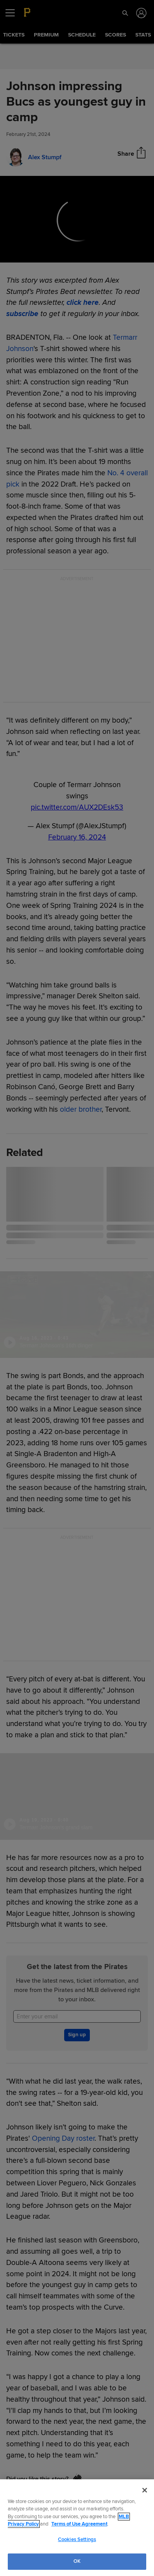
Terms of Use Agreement (79, 2524)
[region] (77, 2527)
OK (77, 2561)
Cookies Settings (77, 2539)
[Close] (144, 2490)
